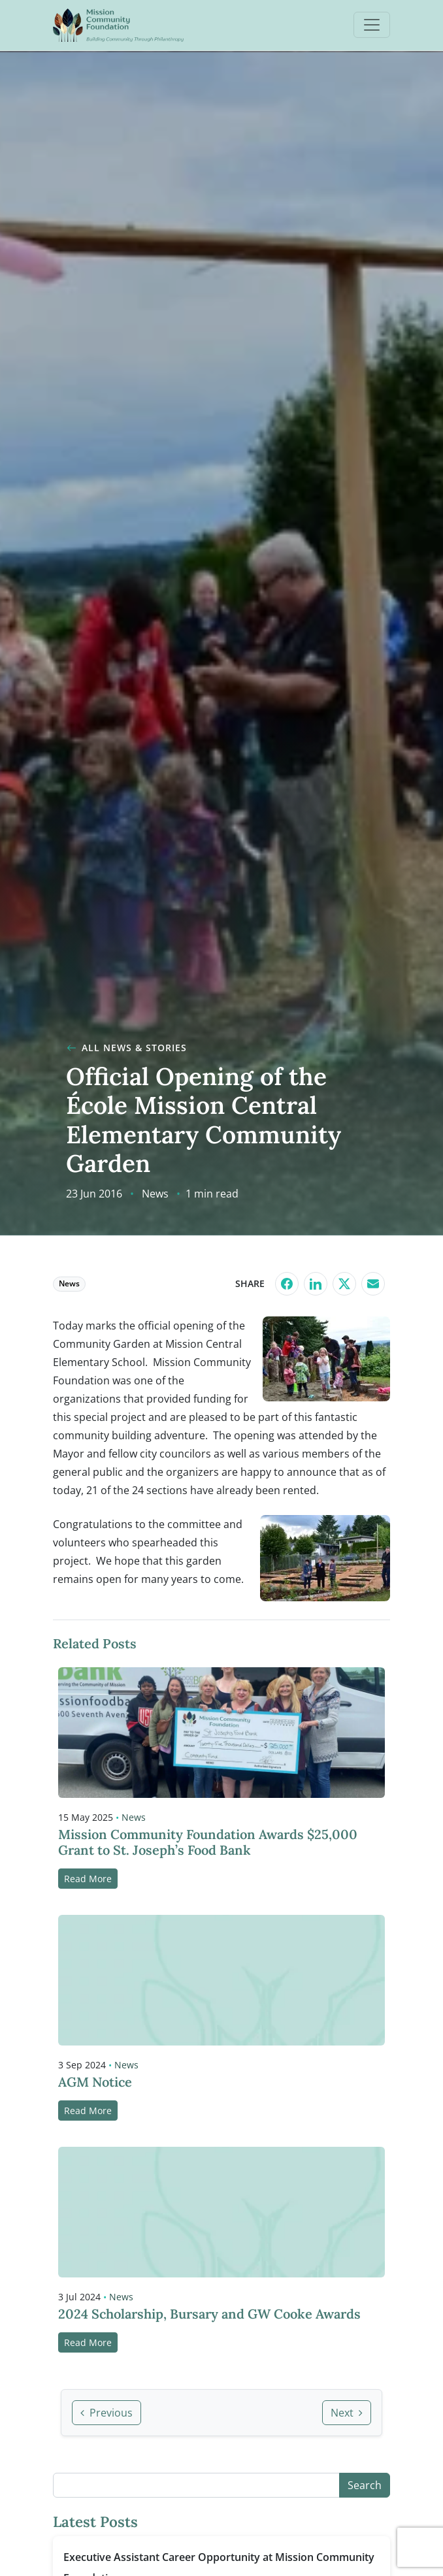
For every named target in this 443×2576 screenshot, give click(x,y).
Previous (106, 2412)
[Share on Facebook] (287, 1284)
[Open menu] (371, 25)
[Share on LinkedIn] (315, 1284)
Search (365, 2485)
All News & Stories (126, 1047)
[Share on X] (344, 1284)
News (155, 1193)
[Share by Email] (373, 1284)
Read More (88, 1878)
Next (347, 2412)
